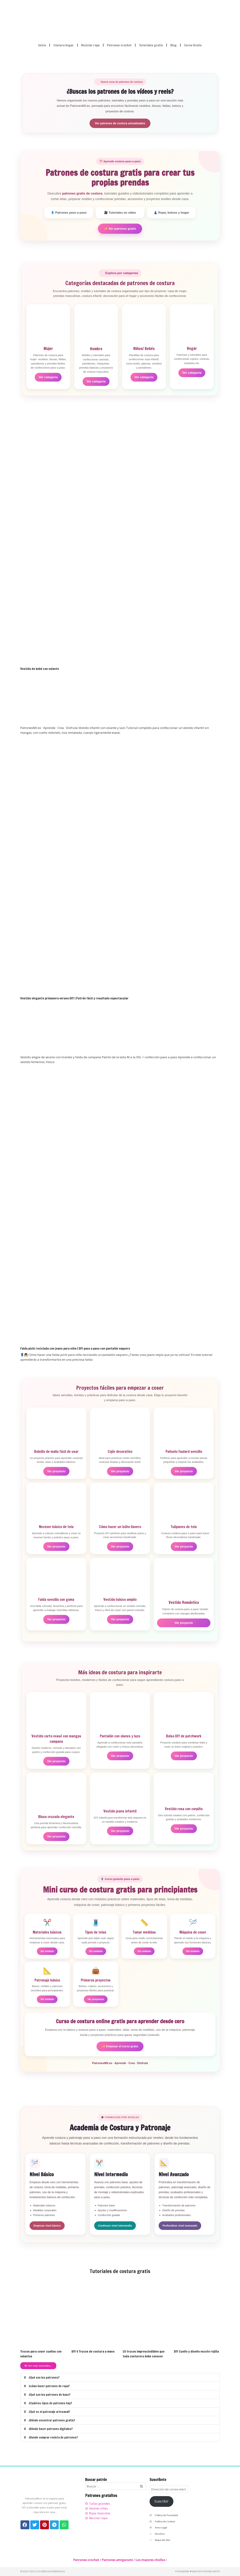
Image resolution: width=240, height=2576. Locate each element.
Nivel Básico (42, 2174)
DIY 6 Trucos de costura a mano (93, 2351)
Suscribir (161, 2501)
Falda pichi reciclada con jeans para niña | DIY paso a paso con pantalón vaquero (75, 1348)
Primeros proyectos (96, 1980)
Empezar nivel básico (47, 2225)
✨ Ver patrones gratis (120, 228)
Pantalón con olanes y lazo (120, 1736)
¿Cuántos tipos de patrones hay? (50, 2403)
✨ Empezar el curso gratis (120, 2046)
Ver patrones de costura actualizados (120, 123)
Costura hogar (63, 45)
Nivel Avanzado (174, 2174)
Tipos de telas (95, 1932)
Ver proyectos (95, 1999)
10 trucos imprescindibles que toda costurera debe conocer (144, 2353)
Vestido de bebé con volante (39, 668)
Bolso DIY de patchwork (183, 1736)
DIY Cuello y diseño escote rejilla (196, 2351)
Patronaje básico (47, 1980)
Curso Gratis (193, 45)
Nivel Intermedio (111, 2174)
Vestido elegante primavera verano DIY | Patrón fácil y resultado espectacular (74, 998)
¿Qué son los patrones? (44, 2377)
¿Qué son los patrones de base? (49, 2394)
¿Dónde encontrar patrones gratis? (52, 2420)
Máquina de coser (192, 1932)
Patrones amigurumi (117, 2560)
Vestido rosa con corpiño (184, 1808)
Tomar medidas (144, 1932)
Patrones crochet (119, 45)
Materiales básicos (47, 1932)
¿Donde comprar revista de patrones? (53, 2437)
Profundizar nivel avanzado (180, 2225)
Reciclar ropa (90, 45)
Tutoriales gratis (151, 45)
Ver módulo (47, 1951)
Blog (173, 45)
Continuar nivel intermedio (115, 2225)
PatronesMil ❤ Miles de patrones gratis (197, 2571)
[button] (120, 2377)
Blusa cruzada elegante (56, 1816)
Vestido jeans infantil (120, 1811)
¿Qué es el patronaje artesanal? (49, 2411)
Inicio (42, 45)
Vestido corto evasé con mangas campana (56, 1738)
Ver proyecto (56, 1761)
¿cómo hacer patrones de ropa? (49, 2386)
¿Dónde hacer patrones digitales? (51, 2429)
